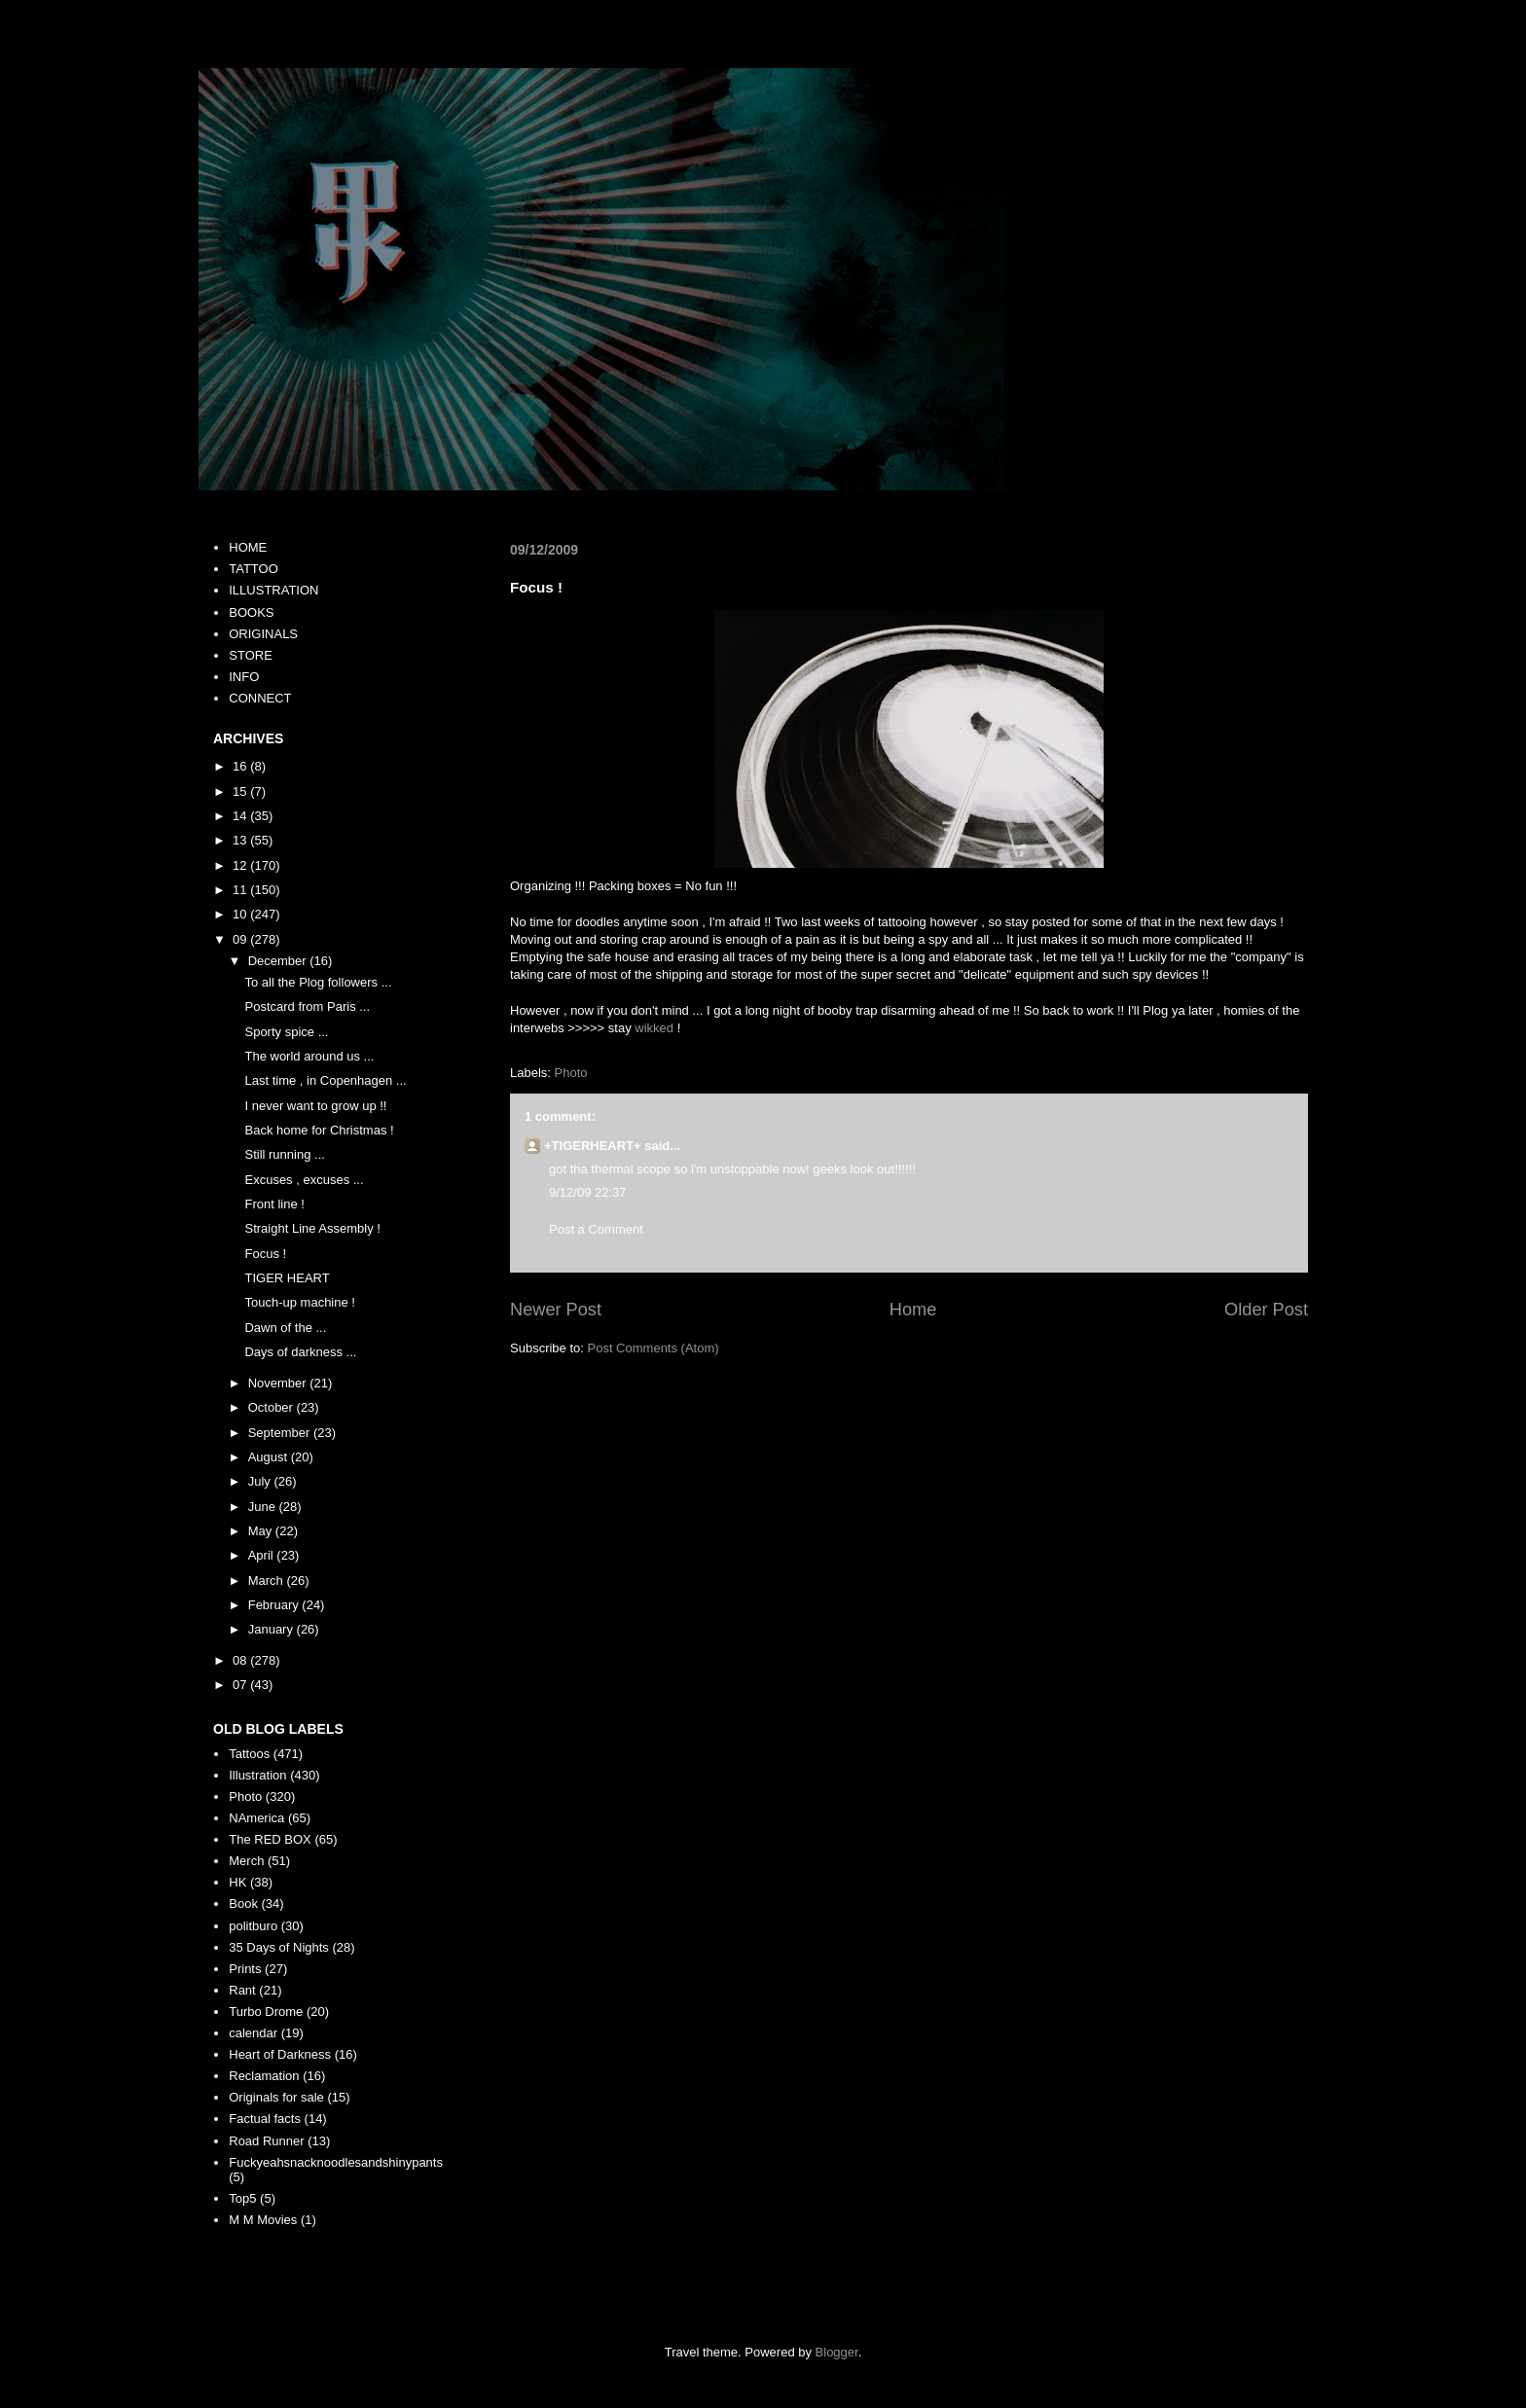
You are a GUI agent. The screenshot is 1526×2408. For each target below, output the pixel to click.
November (279, 1383)
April (262, 1555)
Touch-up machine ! (299, 1302)
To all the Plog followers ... (317, 982)
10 (241, 914)
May (261, 1531)
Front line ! (274, 1204)
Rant (242, 1990)
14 (241, 816)
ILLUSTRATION (273, 590)
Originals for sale (276, 2097)
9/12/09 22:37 (588, 1192)
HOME (248, 547)
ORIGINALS (263, 634)
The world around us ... (309, 1056)
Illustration (257, 1775)
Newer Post (555, 1309)
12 (241, 865)
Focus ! (265, 1253)
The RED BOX (270, 1839)
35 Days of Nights (279, 1947)
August (269, 1457)
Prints (245, 1968)
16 (241, 766)
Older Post (1266, 1309)
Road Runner (266, 2141)
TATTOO (253, 568)
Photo (571, 1072)
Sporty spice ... (286, 1031)
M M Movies (263, 2219)
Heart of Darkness (280, 2054)
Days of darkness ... (300, 1352)
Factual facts (265, 2118)
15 (241, 791)
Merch (246, 1860)
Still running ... (284, 1154)
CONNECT (260, 698)
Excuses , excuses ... (303, 1179)
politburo (253, 1926)
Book (243, 1903)
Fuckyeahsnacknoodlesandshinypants (336, 2162)
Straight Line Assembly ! (312, 1228)
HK (237, 1882)
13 (241, 840)
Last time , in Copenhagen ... (325, 1080)
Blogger (837, 2352)
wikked (654, 1028)
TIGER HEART (286, 1278)
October (272, 1407)
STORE (250, 655)
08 (241, 1660)
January (272, 1629)
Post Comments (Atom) (653, 1348)
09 (241, 939)
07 (241, 1684)
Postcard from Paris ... (307, 1006)
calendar (253, 2033)
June (263, 1506)
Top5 (242, 2198)
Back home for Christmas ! (318, 1130)
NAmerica (256, 1818)
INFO (244, 676)
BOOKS (251, 612)
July (261, 1481)
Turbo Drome (266, 2011)
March (267, 1580)
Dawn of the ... (285, 1327)
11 (241, 889)
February (275, 1605)
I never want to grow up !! (315, 1105)
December (279, 960)
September (280, 1432)
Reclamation (264, 2075)
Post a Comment (596, 1229)
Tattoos (249, 1753)
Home (913, 1309)
